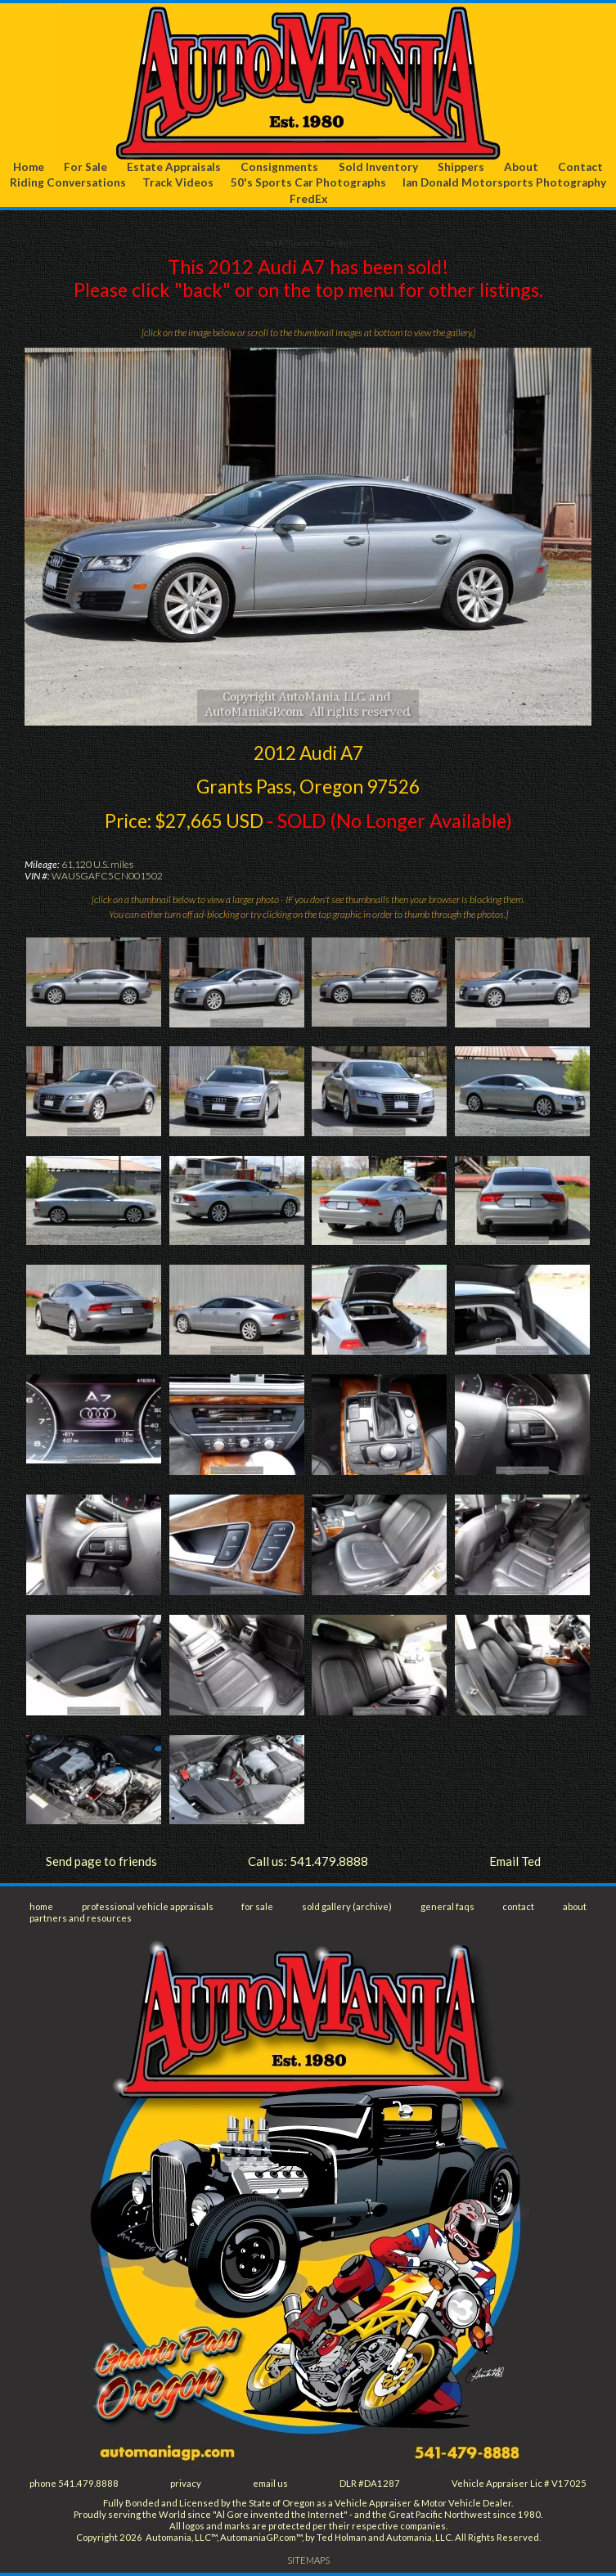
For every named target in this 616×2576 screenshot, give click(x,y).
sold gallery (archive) (347, 1906)
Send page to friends (101, 1861)
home (41, 1906)
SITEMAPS (308, 2560)
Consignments (279, 166)
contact (518, 1906)
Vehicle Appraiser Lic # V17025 (519, 2483)
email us (270, 2483)
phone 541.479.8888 (74, 2483)
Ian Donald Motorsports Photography (504, 182)
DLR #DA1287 (369, 2483)
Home (28, 166)
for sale (257, 1906)
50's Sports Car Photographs (308, 182)
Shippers (461, 166)
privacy (185, 2483)
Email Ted (515, 1861)
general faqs (447, 1906)
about (575, 1906)
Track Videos (178, 182)
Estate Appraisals (174, 166)
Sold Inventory (378, 166)
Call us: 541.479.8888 (308, 1861)
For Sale (85, 166)
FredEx (308, 198)
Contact (580, 166)
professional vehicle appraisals (148, 1906)
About (521, 166)
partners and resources (80, 1918)
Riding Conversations (68, 182)
